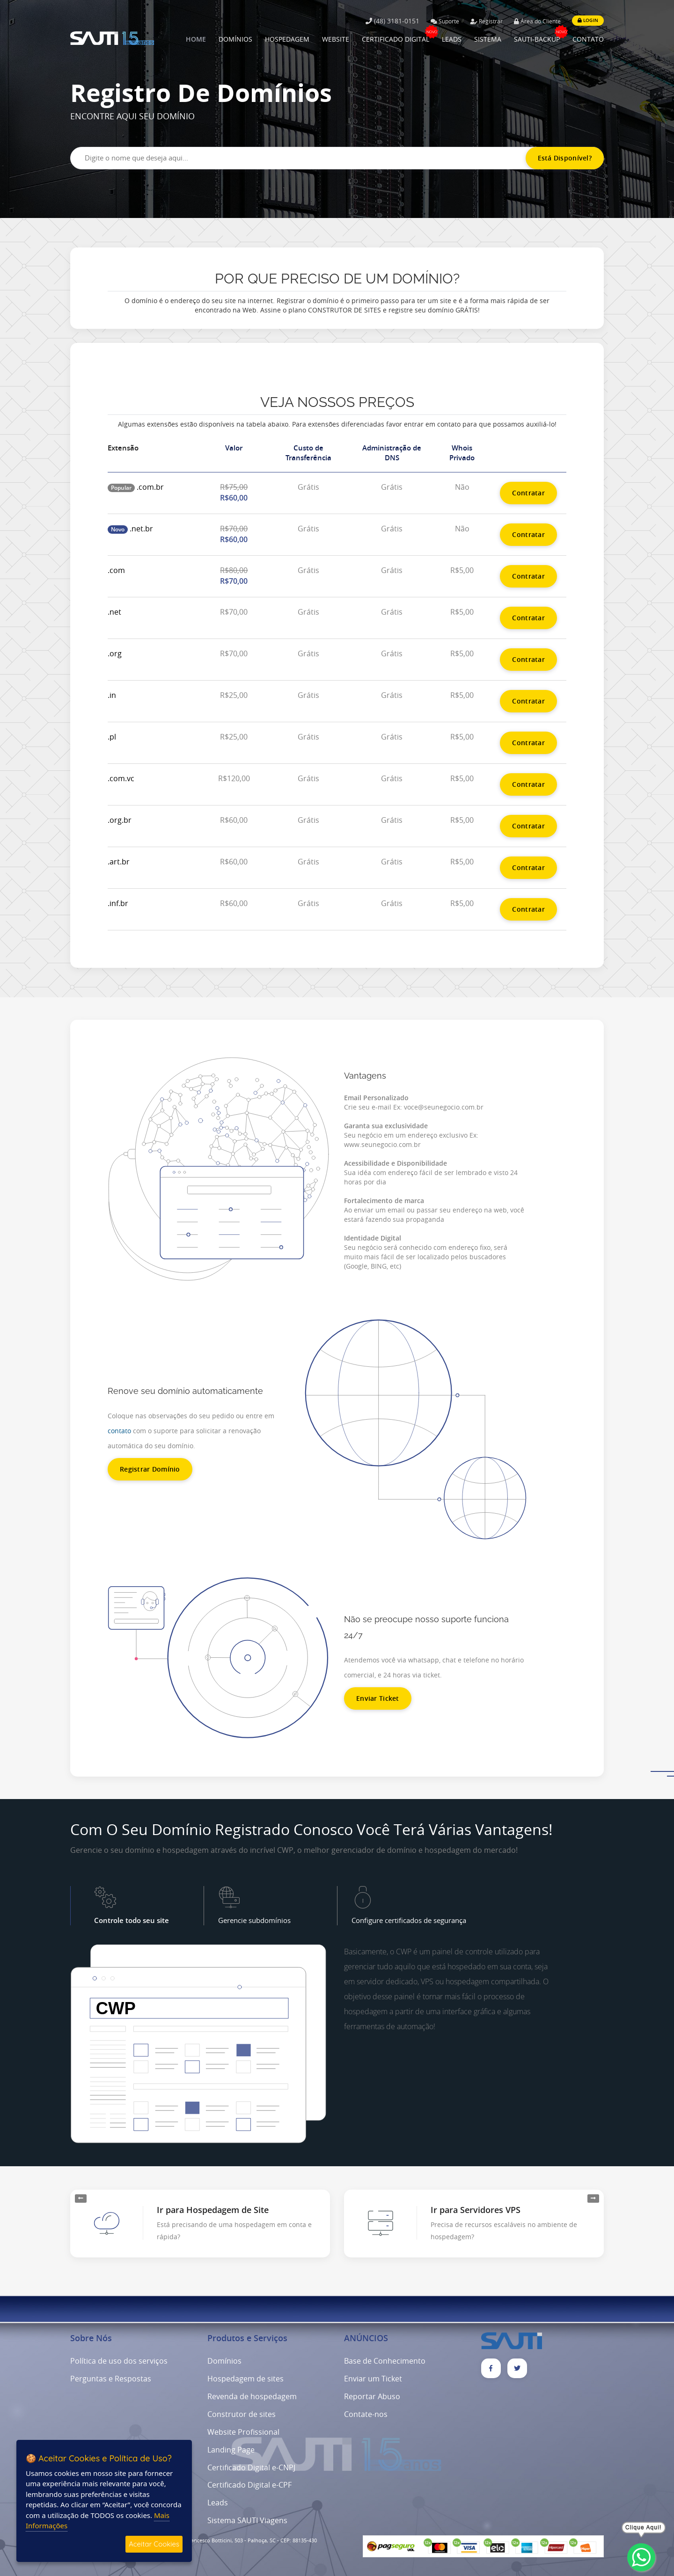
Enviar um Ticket (373, 2378)
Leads (217, 2502)
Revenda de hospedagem (252, 2396)
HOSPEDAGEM (287, 39)
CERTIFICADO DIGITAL (395, 39)
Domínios (224, 2361)
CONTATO (588, 39)
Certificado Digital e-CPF (249, 2485)
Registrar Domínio (150, 1469)
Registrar (486, 21)
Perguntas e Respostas (110, 2378)
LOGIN (588, 20)
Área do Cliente (537, 21)
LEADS (452, 39)
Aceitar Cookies (154, 2544)
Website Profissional (243, 2432)
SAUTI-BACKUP (537, 39)
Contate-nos (366, 2414)
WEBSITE (335, 39)
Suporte (445, 21)
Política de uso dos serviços (119, 2361)
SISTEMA (487, 39)
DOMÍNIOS (235, 39)
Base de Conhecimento (384, 2361)
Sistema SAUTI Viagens (247, 2520)
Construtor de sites (241, 2414)
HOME (196, 39)
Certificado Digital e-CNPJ (251, 2467)
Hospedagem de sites (245, 2378)
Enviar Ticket (377, 1698)
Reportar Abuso (372, 2396)
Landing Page (231, 2450)
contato (119, 1430)
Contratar (528, 492)
